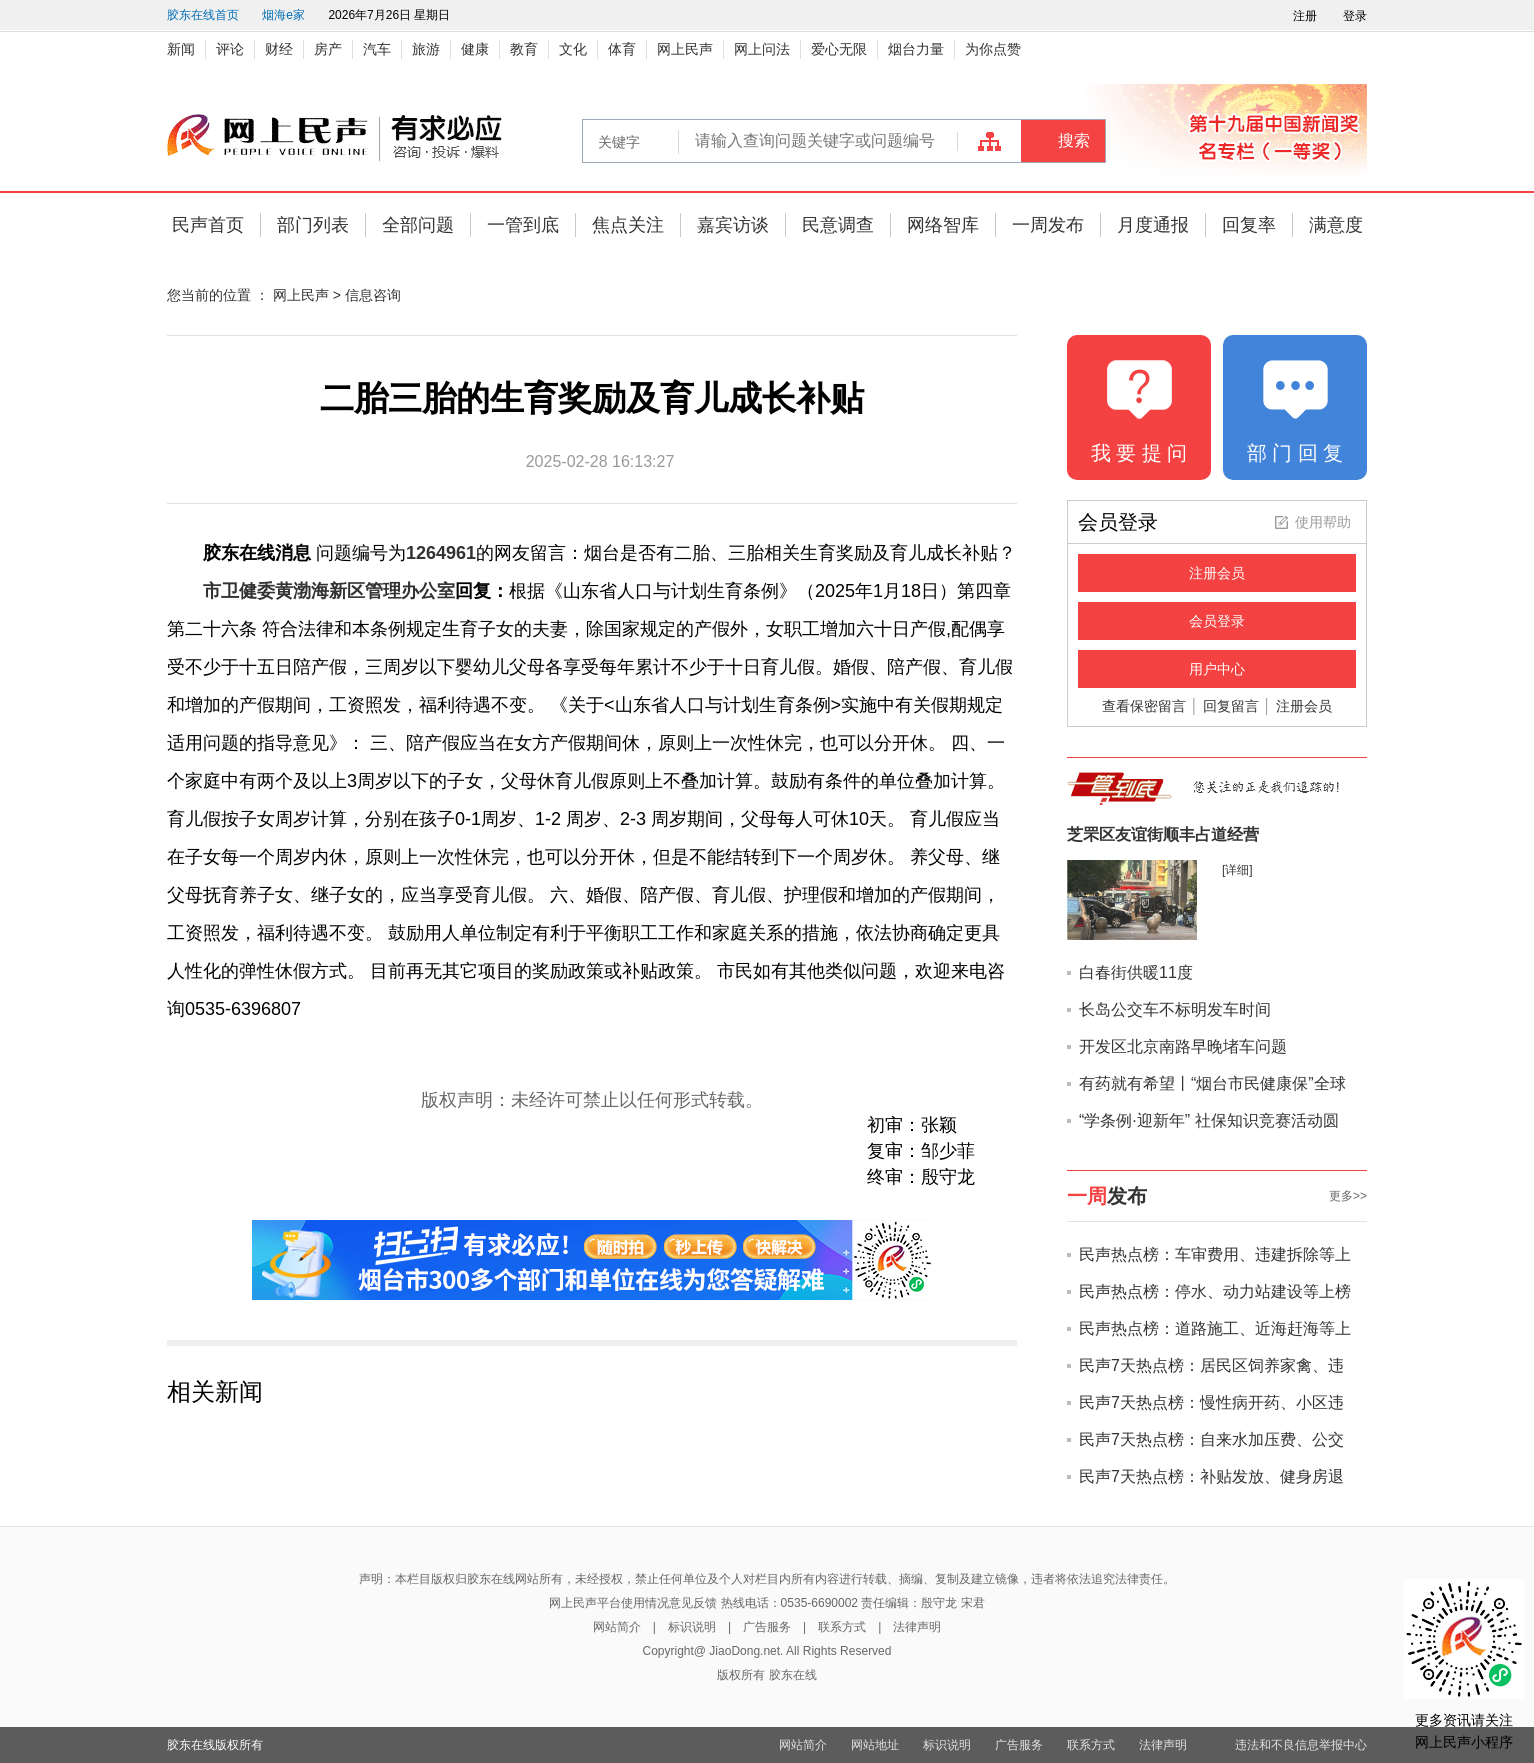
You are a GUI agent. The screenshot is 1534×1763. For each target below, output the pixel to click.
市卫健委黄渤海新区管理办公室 (329, 591)
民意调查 (838, 225)
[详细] (1237, 870)
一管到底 (523, 225)
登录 (1355, 16)
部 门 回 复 (1295, 453)
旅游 (426, 49)
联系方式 (842, 1627)
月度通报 (1153, 225)
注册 (1305, 16)
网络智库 (943, 225)
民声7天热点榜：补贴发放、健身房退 (1211, 1476)
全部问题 (418, 225)
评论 (230, 49)
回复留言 (1231, 706)
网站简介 (617, 1627)
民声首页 (208, 225)
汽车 (377, 49)
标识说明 (692, 1627)
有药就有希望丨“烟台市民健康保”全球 (1212, 1083)
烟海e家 (283, 15)
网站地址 (875, 1745)
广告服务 (767, 1627)
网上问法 (762, 49)
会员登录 (1217, 621)
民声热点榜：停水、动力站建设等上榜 (1215, 1291)
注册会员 (1217, 573)
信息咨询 (373, 295)
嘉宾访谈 (733, 225)
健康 (475, 49)
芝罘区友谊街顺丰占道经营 (1163, 834)
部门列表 (313, 225)
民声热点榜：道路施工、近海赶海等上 (1215, 1328)
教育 (524, 49)
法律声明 (917, 1627)
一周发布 (1048, 225)
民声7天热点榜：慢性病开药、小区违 (1211, 1402)
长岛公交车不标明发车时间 (1175, 1009)
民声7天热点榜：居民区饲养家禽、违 (1211, 1365)
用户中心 (1217, 669)
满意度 (1336, 225)
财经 (279, 49)
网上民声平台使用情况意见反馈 (633, 1603)
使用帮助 (1323, 522)
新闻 (181, 49)
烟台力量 (916, 49)
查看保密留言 (1144, 706)
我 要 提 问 (1139, 453)
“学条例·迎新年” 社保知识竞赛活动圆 (1209, 1120)
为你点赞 (993, 49)
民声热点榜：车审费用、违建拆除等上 (1215, 1254)
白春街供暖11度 (1136, 972)
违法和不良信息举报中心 (1301, 1745)
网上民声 (685, 49)
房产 (328, 49)
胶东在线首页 (203, 15)
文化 (573, 49)
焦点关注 (628, 225)
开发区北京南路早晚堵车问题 (1183, 1046)
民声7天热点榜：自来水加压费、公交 (1211, 1439)
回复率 (1249, 225)
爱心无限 (839, 49)
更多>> (1348, 1196)
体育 (622, 49)
